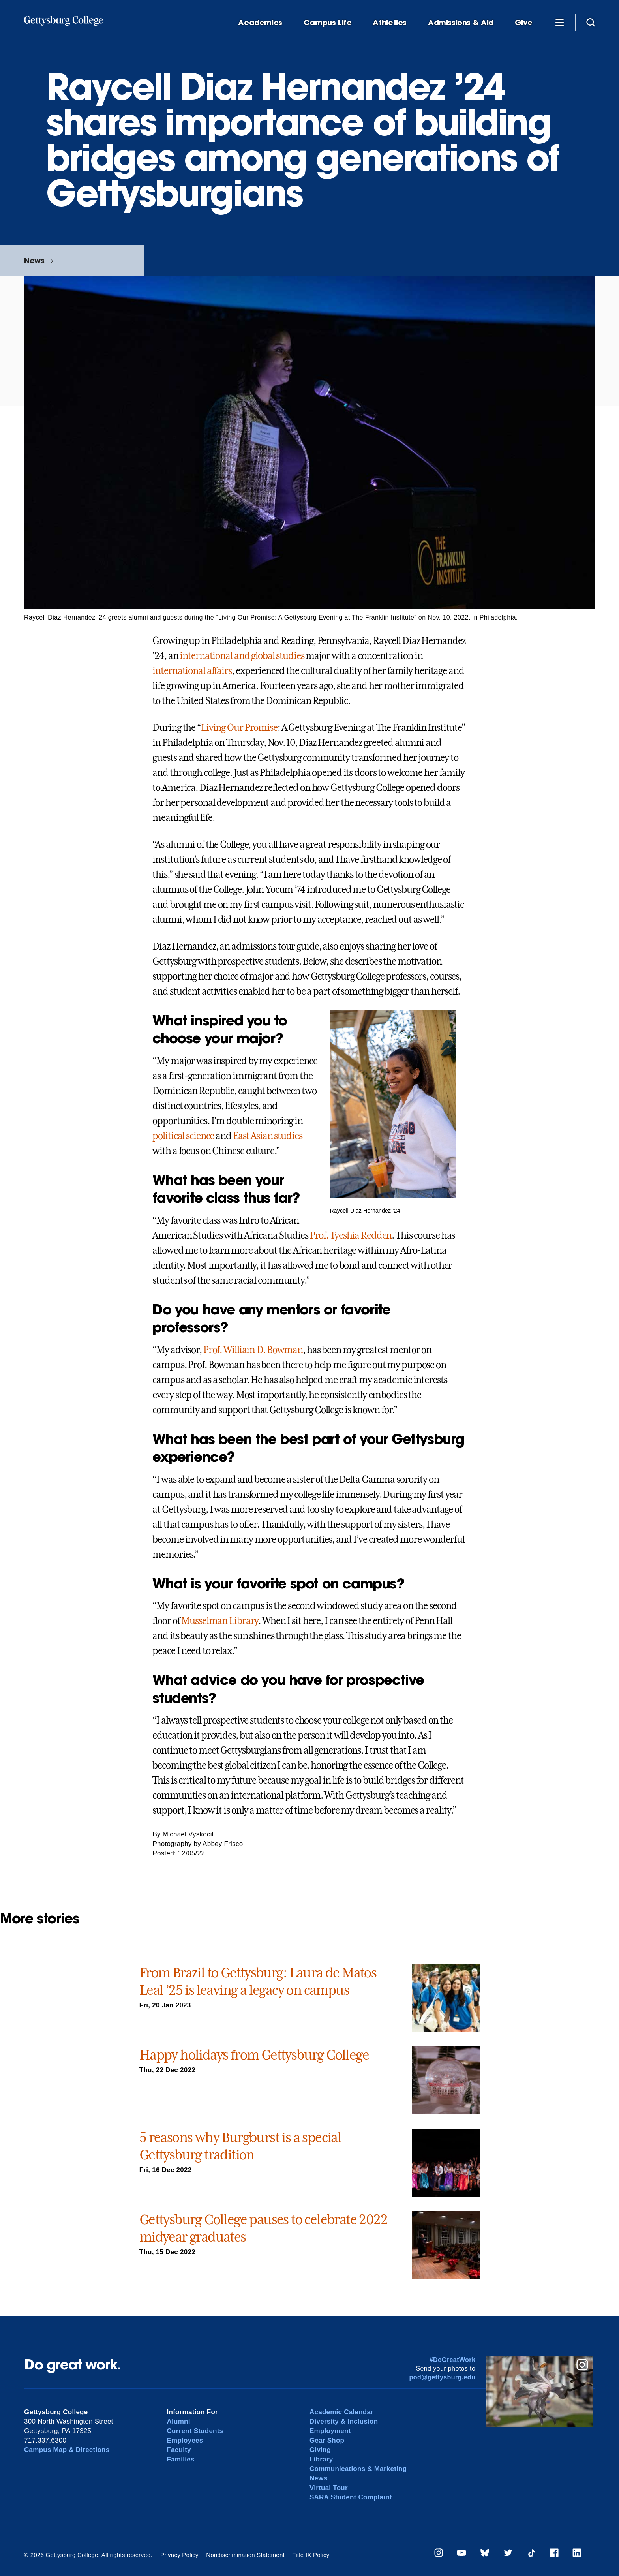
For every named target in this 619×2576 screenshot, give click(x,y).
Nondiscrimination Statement (245, 2555)
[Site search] (590, 22)
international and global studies (242, 655)
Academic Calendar (341, 2412)
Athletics (390, 22)
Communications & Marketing (358, 2469)
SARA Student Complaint (351, 2497)
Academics (260, 22)
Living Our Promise (239, 727)
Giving (320, 2450)
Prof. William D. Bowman (253, 1350)
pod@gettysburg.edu (442, 2377)
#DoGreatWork (453, 2359)
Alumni (178, 2421)
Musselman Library (219, 1620)
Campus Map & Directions (67, 2450)
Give (523, 22)
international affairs (191, 670)
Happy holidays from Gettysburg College (254, 2055)
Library (321, 2459)
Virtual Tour (329, 2488)
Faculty (179, 2450)
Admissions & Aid (460, 22)
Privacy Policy (179, 2555)
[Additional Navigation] (559, 22)
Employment (330, 2431)
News (34, 260)
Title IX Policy (310, 2555)
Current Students (195, 2431)
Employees (185, 2440)
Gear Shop (327, 2440)
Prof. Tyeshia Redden (351, 1235)
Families (181, 2459)
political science (183, 1136)
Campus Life (328, 22)
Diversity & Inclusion (344, 2421)
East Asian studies (267, 1136)
